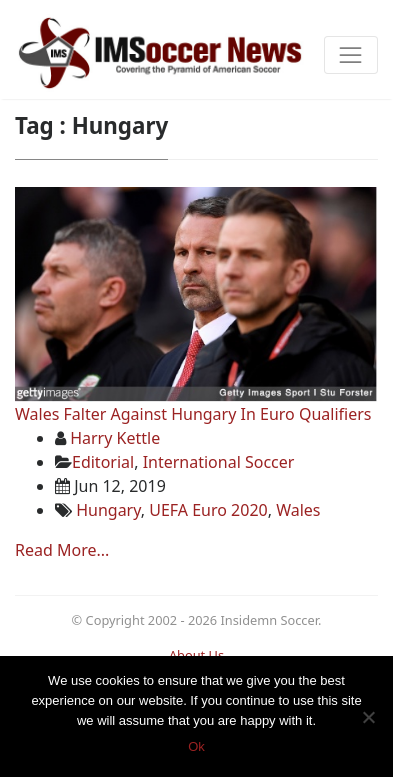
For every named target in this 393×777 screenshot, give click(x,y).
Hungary (108, 510)
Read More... (62, 550)
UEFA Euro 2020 (208, 510)
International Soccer (219, 462)
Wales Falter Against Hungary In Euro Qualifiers (193, 414)
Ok (196, 746)
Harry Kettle (115, 438)
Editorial (103, 462)
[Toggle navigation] (351, 55)
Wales (298, 510)
